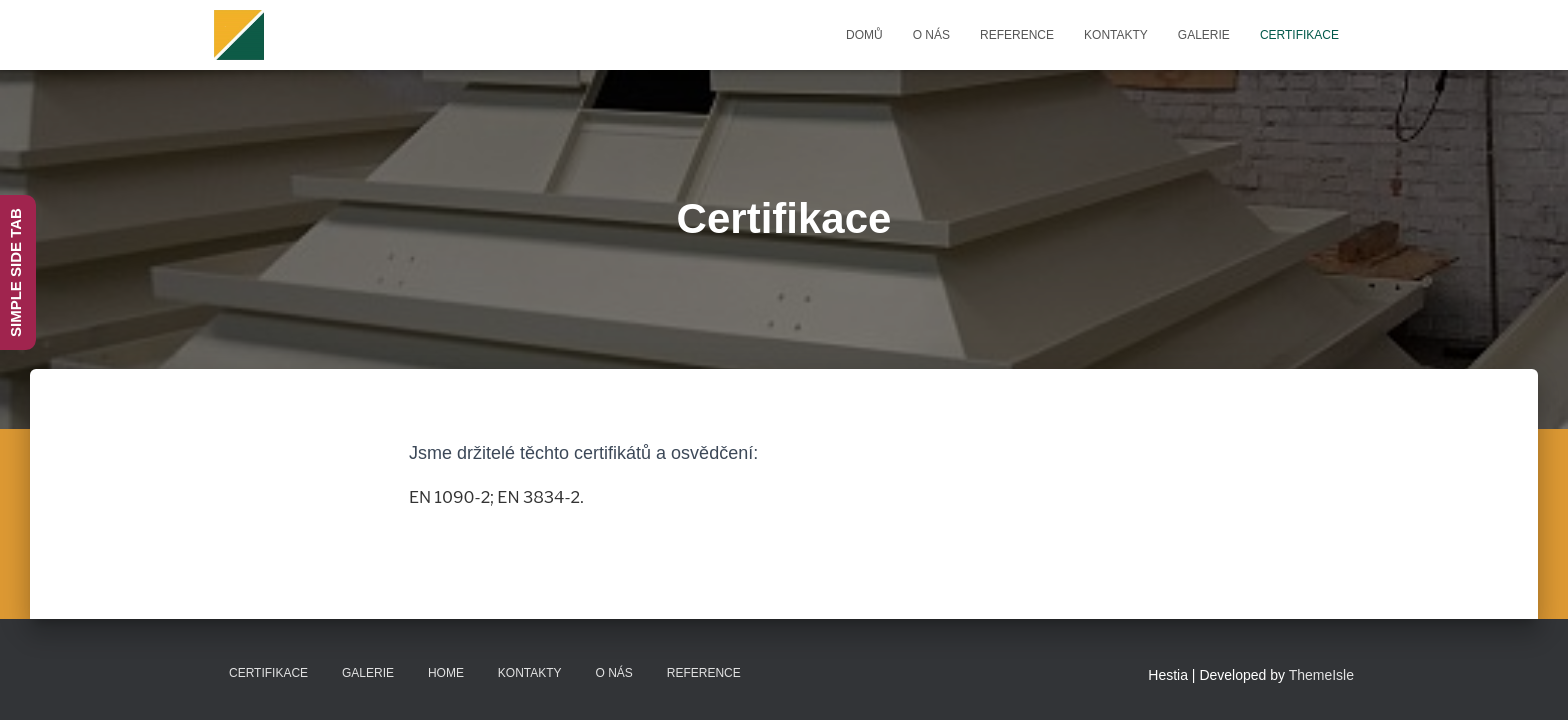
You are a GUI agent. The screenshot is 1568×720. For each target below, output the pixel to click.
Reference (1017, 35)
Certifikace (1299, 35)
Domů (864, 35)
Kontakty (1116, 35)
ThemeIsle (1321, 675)
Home (446, 673)
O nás (931, 35)
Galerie (1204, 35)
